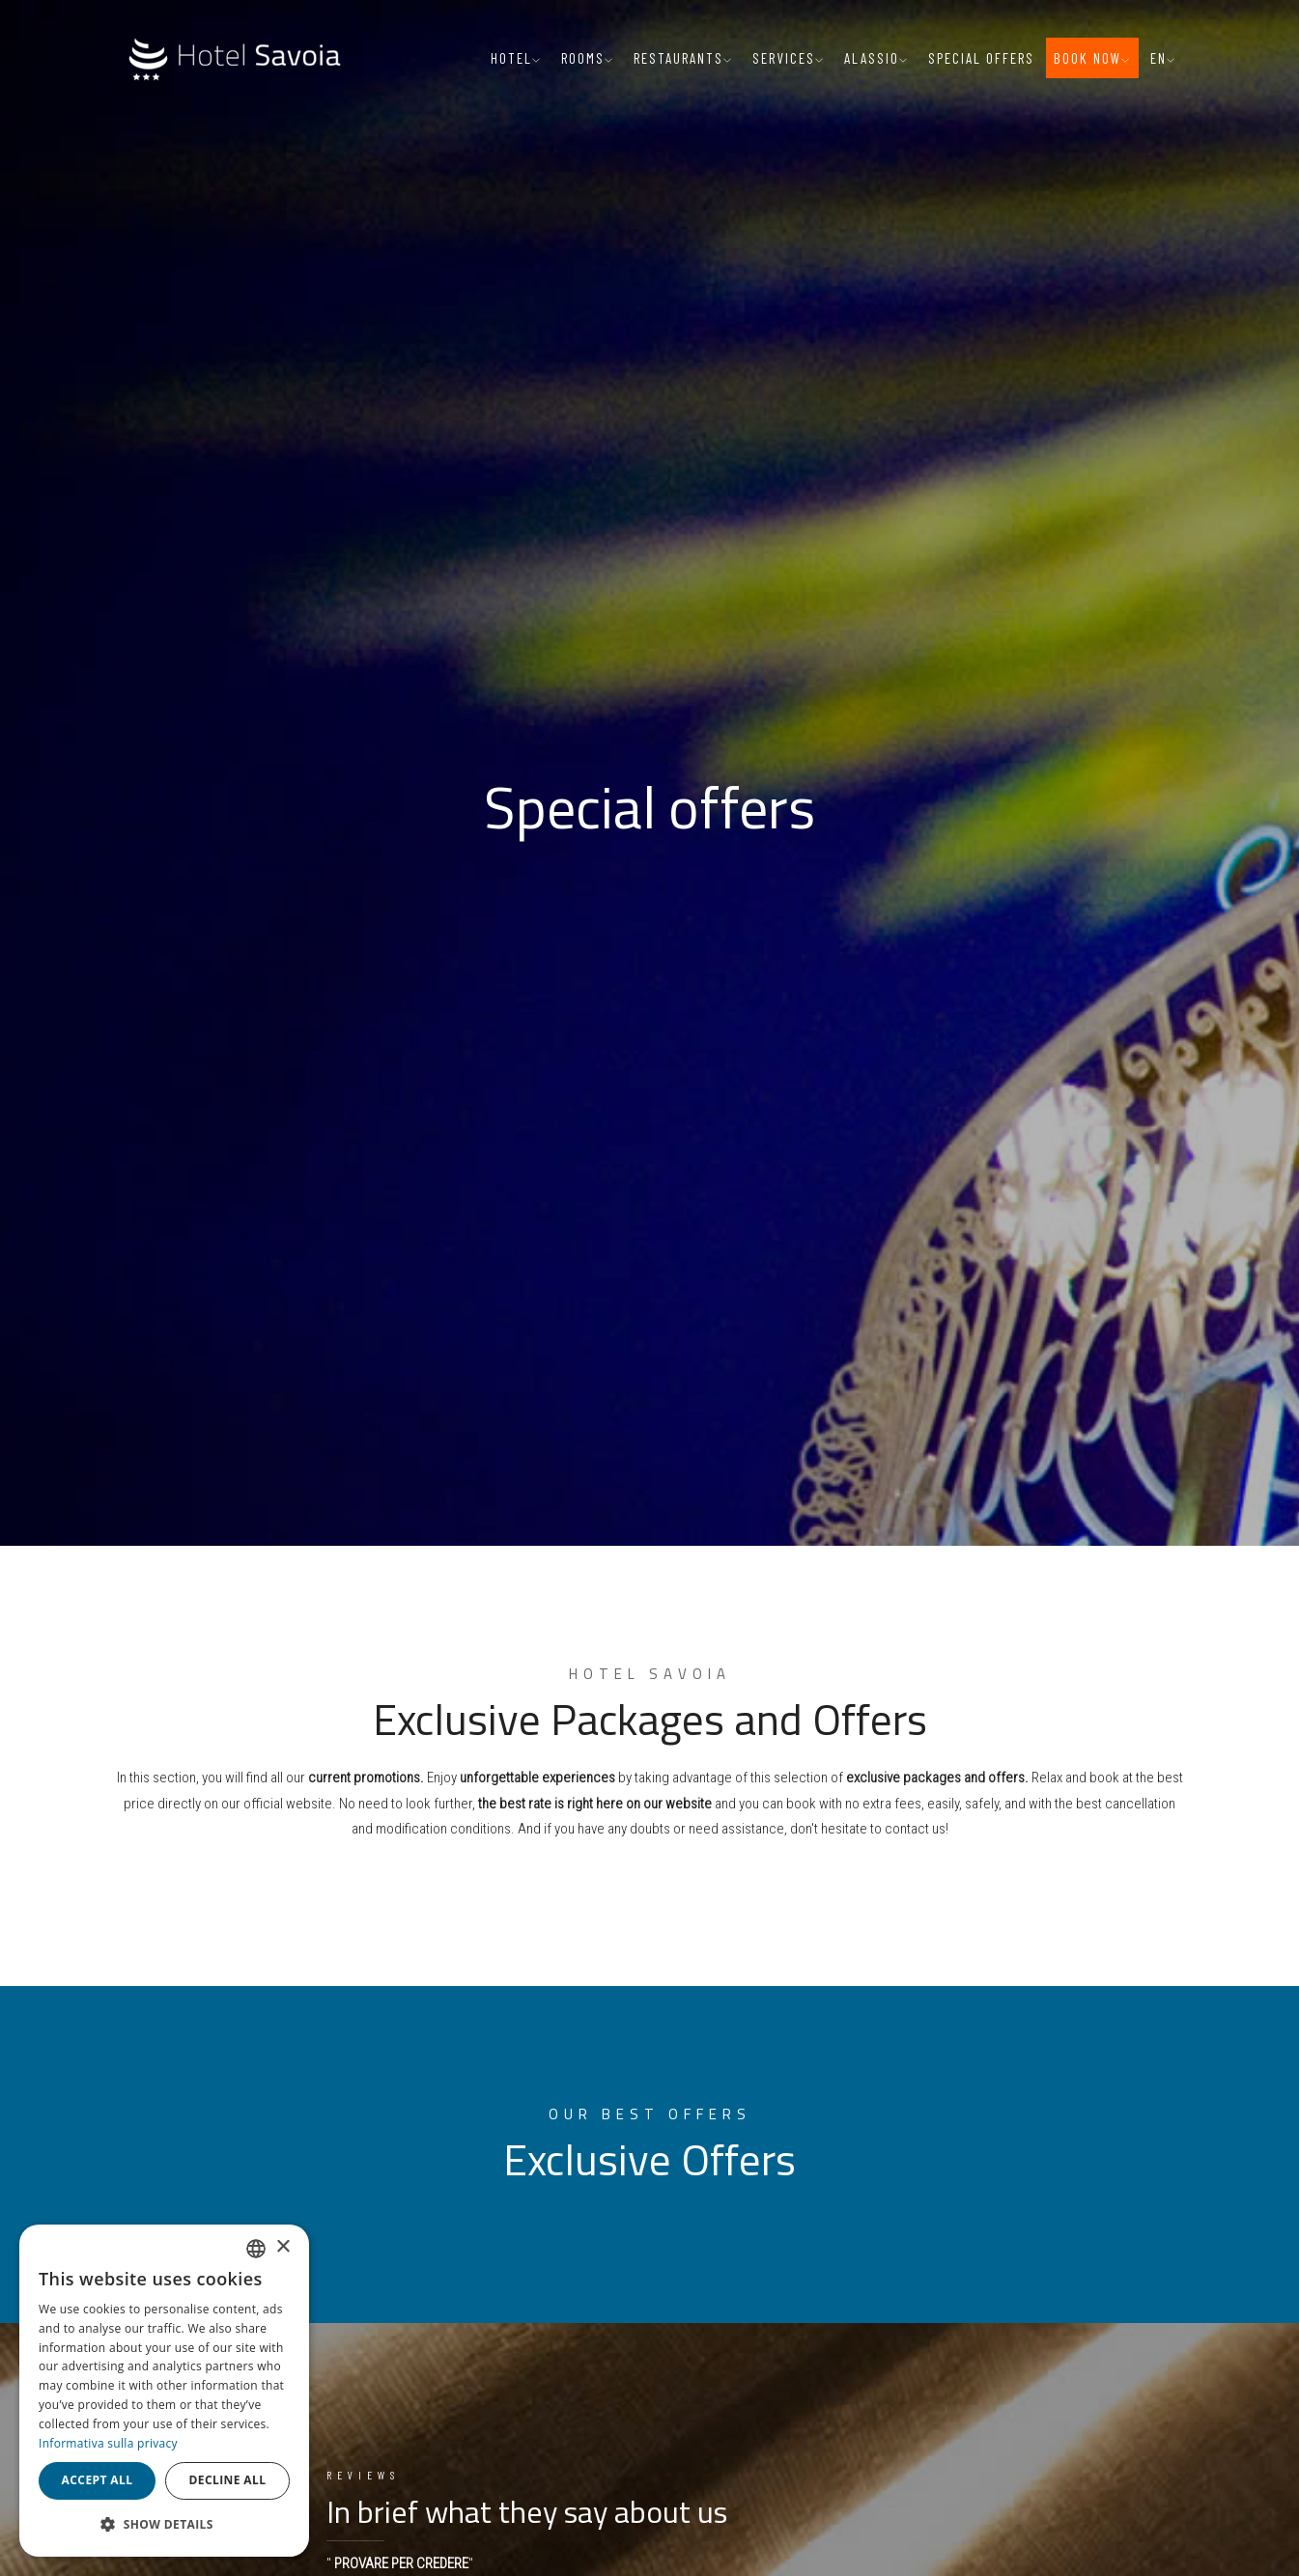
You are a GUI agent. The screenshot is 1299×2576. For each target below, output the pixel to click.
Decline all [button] (228, 2480)
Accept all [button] (97, 2480)
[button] (164, 2524)
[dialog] (164, 2391)
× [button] (282, 2247)
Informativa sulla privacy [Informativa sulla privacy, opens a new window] (108, 2443)
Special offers (981, 58)
